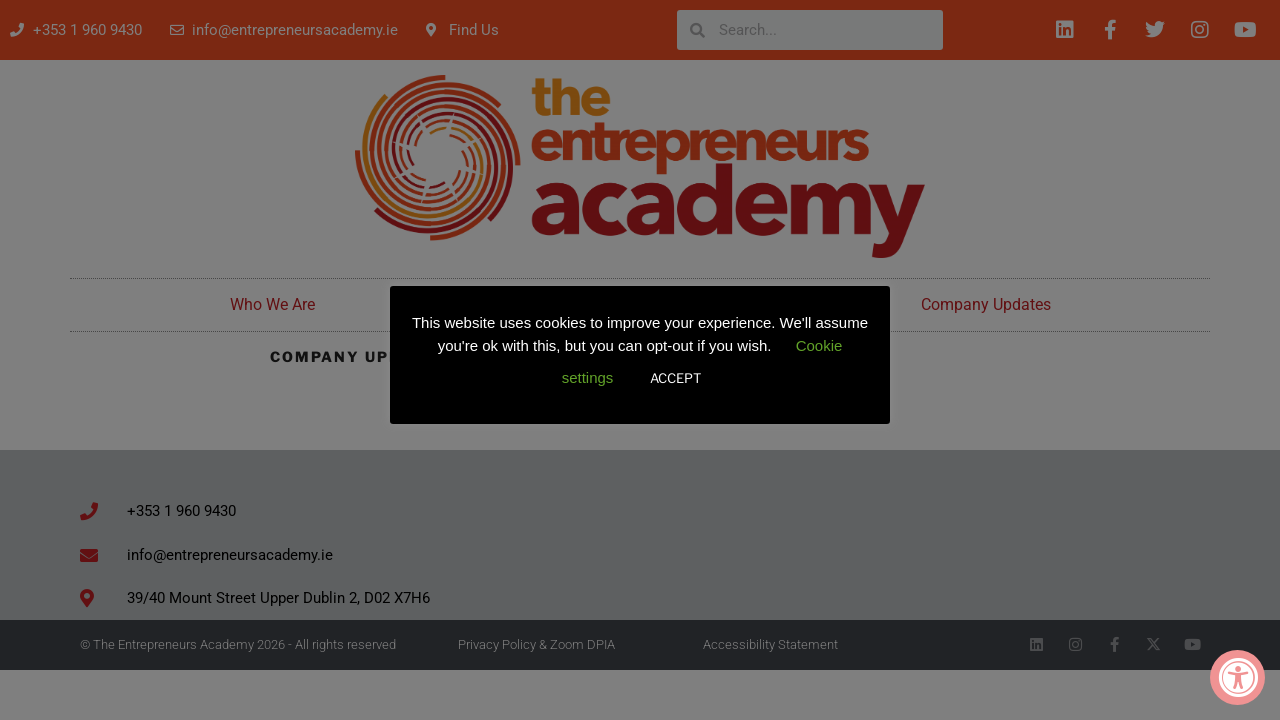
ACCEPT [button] (675, 378)
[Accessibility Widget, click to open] (1237, 677)
